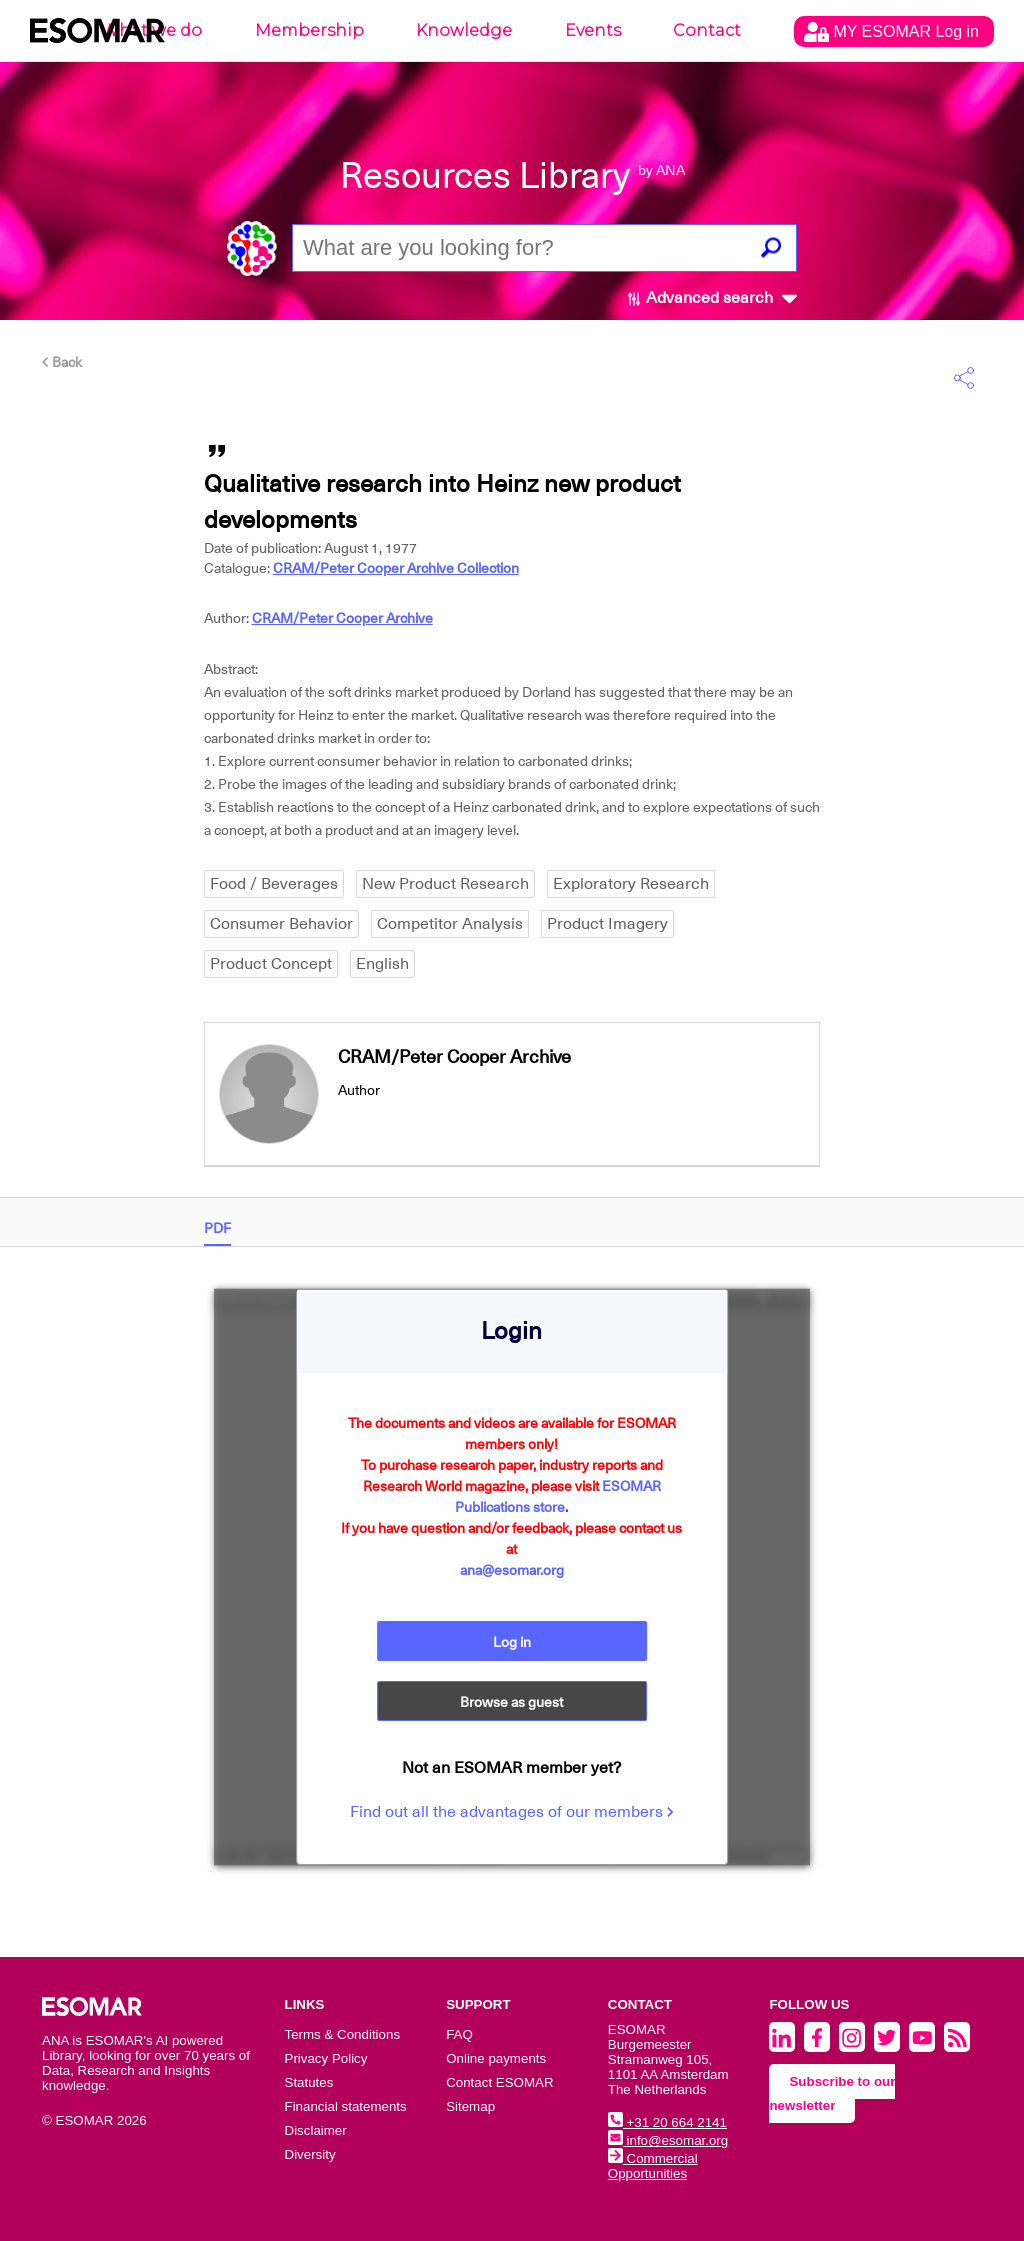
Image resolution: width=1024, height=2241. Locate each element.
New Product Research (445, 884)
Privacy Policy (326, 2058)
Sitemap (470, 2106)
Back (62, 362)
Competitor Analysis (450, 924)
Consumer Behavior (281, 924)
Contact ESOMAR (499, 2082)
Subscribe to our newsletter (832, 2093)
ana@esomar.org (512, 1570)
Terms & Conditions (343, 2034)
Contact (707, 30)
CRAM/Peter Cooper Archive (342, 618)
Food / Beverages (274, 884)
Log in (512, 1642)
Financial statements (346, 2106)
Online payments (496, 2058)
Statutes (309, 2082)
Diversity (310, 2154)
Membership (309, 30)
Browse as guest (511, 1702)
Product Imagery (607, 924)
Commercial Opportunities (653, 2166)
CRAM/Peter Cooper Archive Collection (396, 568)
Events (593, 30)
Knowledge (464, 30)
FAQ (459, 2034)
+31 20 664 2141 (667, 2122)
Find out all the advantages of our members (512, 1812)
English (382, 964)
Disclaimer (316, 2130)
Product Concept (271, 964)
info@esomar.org (668, 2140)
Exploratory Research (631, 884)
